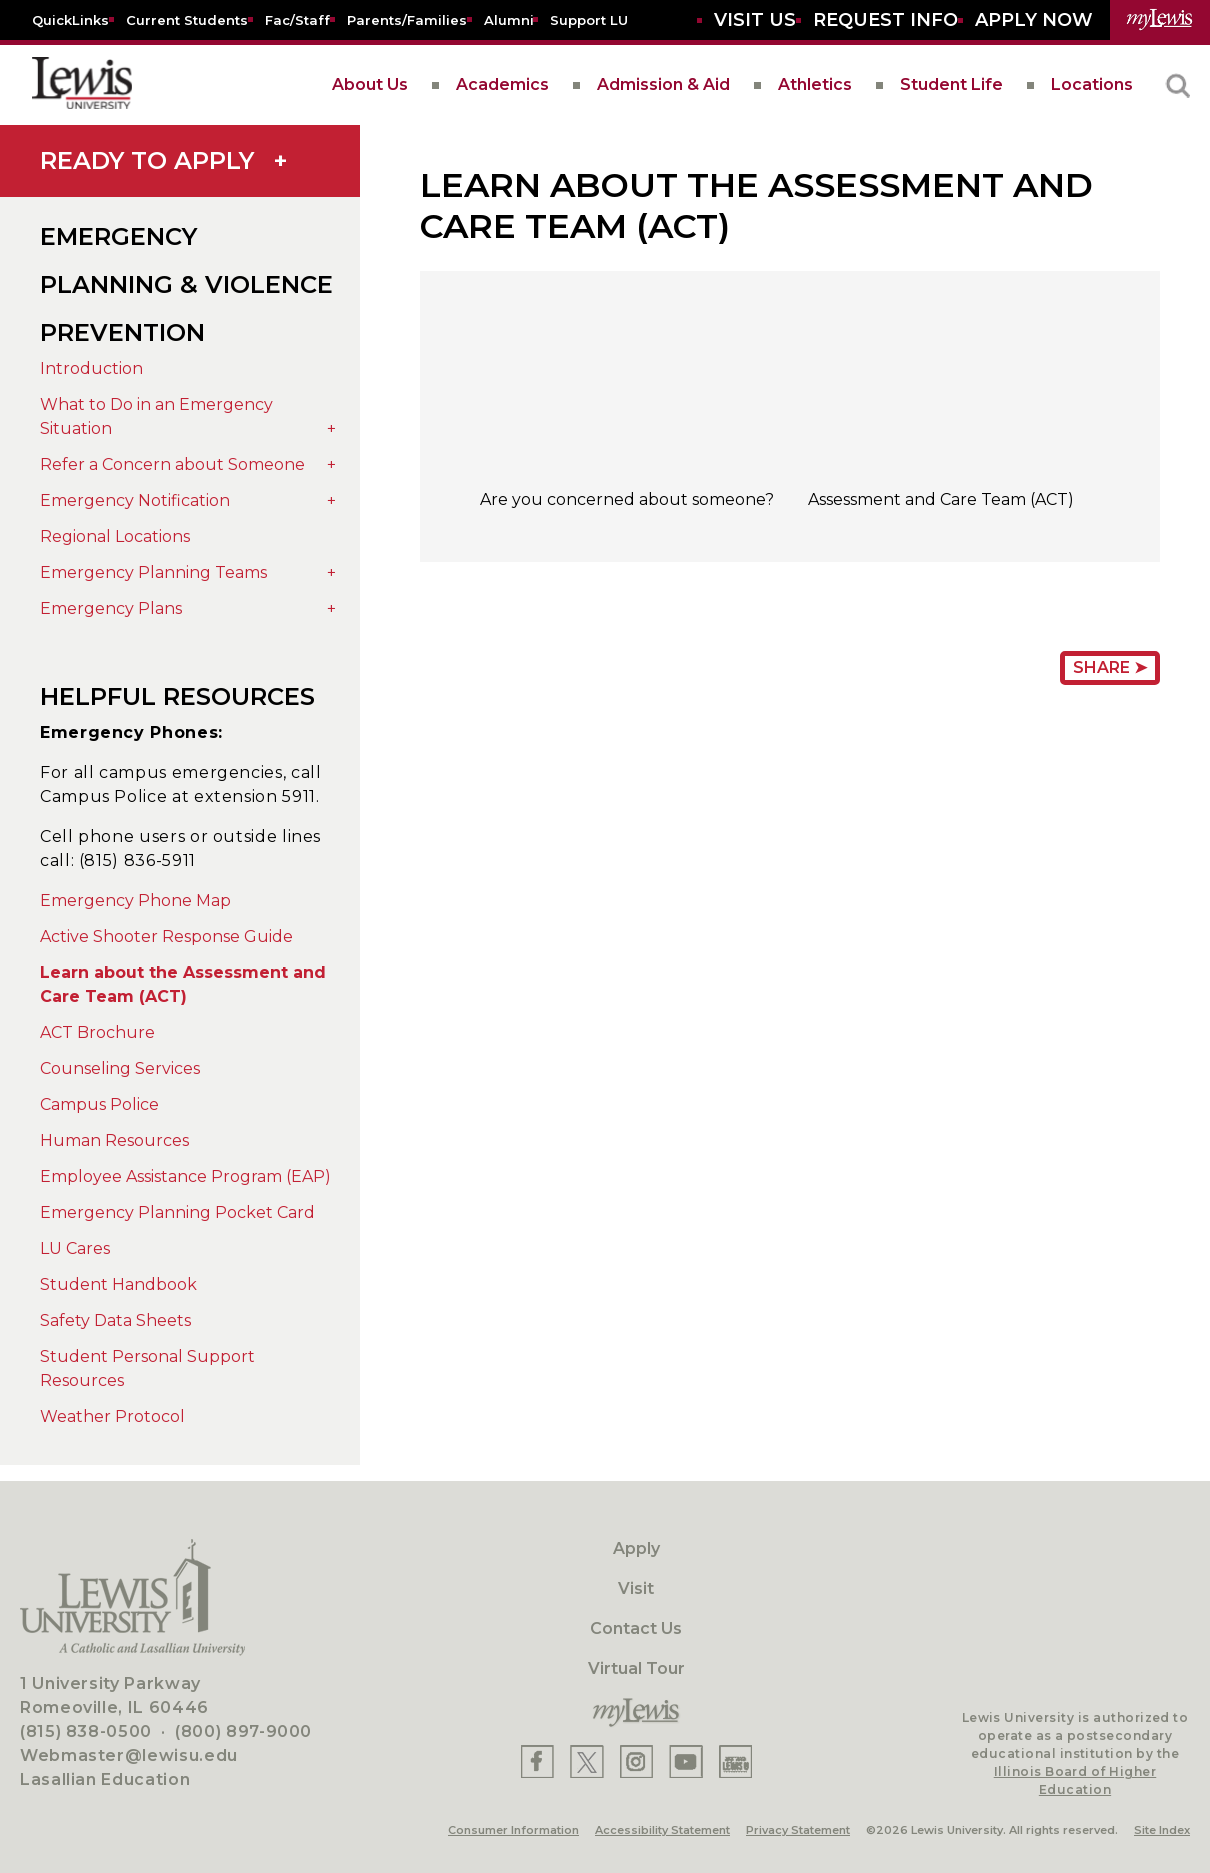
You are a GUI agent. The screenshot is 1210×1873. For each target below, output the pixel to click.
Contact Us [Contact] (636, 1628)
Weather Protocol (112, 1416)
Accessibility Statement (662, 1830)
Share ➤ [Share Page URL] (1110, 667)
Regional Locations (115, 536)
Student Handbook (118, 1284)
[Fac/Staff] (297, 19)
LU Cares (75, 1248)
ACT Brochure (97, 1032)
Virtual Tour (636, 1668)
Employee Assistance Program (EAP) (185, 1176)
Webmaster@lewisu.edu (129, 1755)
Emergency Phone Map (135, 900)
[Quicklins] (70, 19)
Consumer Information (513, 1830)
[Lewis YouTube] (686, 1761)
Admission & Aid (663, 84)
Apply (636, 1548)
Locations (1092, 84)
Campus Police (99, 1104)
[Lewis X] (587, 1761)
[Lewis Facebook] (537, 1761)
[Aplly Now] (1034, 20)
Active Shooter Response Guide (166, 936)
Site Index (1162, 1830)
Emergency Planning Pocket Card (177, 1212)
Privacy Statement (798, 1830)
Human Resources (114, 1140)
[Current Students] (187, 19)
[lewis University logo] (82, 85)
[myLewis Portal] (1160, 20)
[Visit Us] (755, 20)
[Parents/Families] (407, 19)
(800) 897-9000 (243, 1731)
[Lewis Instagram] (636, 1761)
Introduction (91, 368)
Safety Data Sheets (115, 1320)
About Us (370, 84)
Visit (636, 1588)
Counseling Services (120, 1068)
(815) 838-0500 (86, 1731)
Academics (502, 84)
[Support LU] (589, 19)
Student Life (951, 84)
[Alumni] (509, 19)
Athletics (815, 84)
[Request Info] (885, 20)
